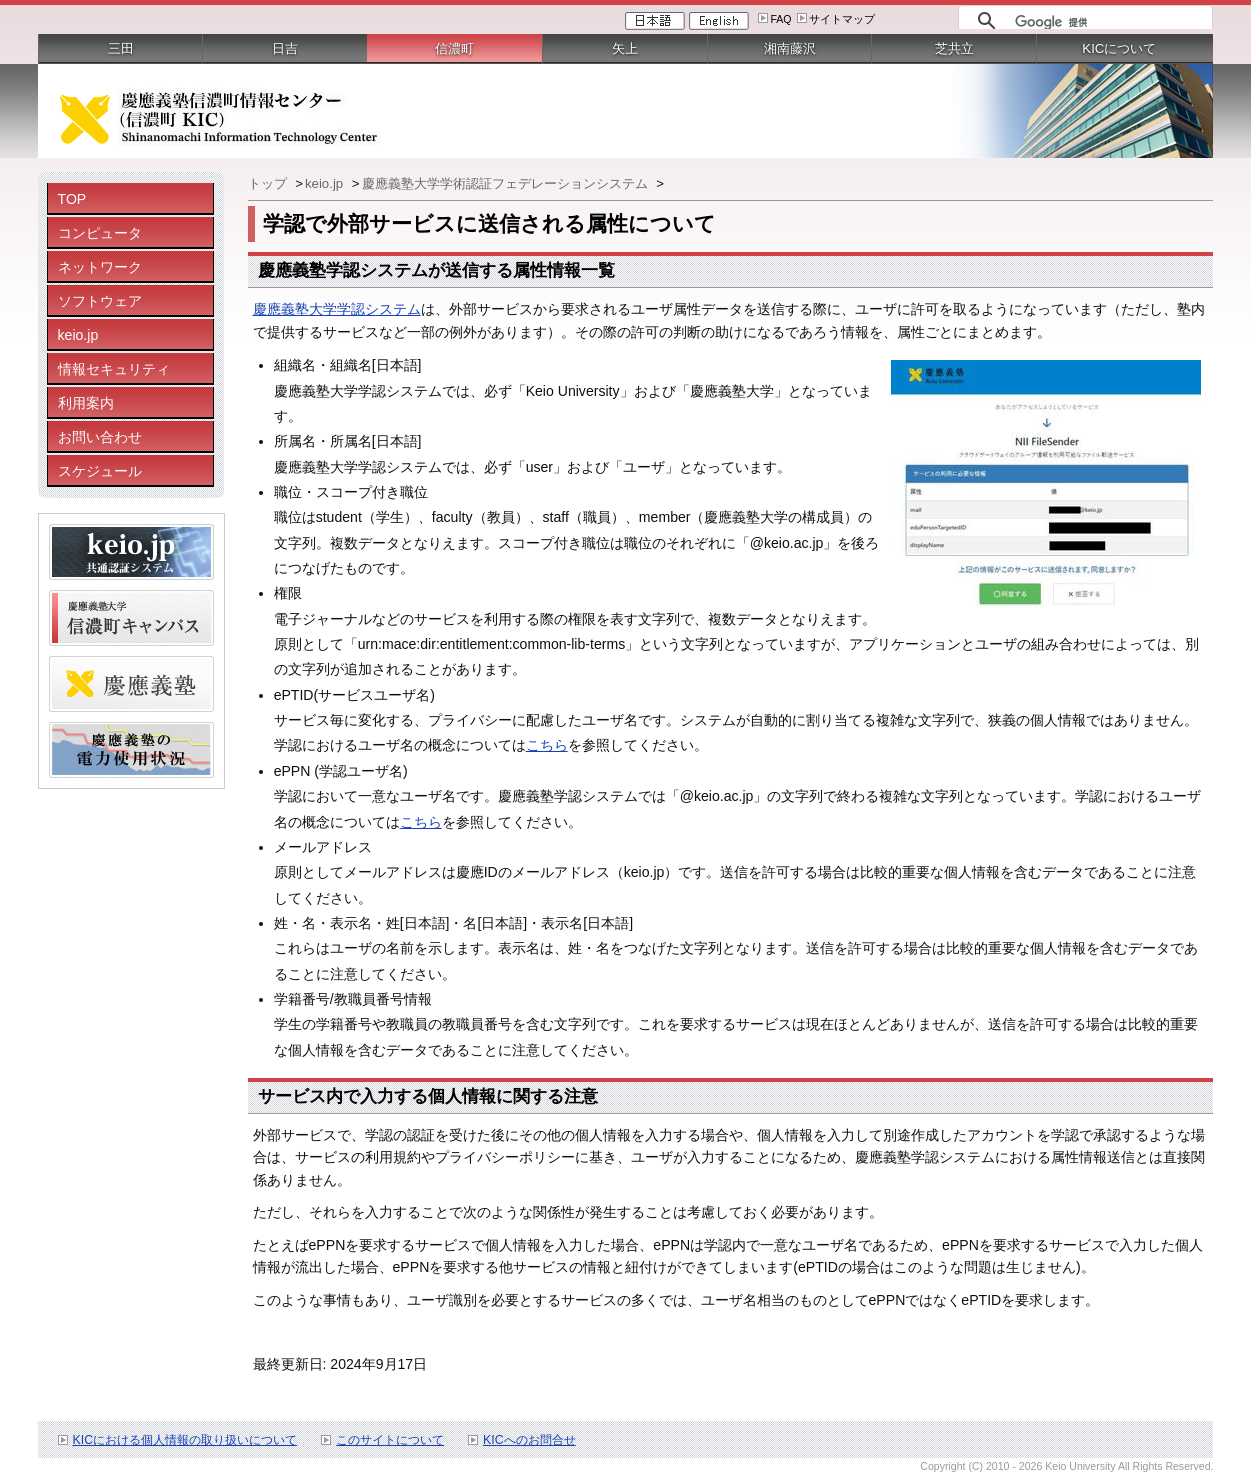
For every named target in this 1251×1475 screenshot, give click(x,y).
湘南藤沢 (790, 48)
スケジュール (100, 471)
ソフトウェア (100, 301)
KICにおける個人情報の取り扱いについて (185, 1440)
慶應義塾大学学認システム (337, 309)
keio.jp (78, 335)
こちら (547, 745)
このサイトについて (390, 1440)
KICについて (1119, 48)
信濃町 (454, 48)
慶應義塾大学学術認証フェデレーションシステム (507, 183)
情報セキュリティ (114, 369)
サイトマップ (842, 19)
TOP (72, 199)
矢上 (625, 48)
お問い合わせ (100, 437)
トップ (269, 183)
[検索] (1108, 22)
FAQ (780, 19)
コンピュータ (100, 233)
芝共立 (954, 48)
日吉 (285, 48)
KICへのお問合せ (529, 1440)
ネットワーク (100, 267)
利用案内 (86, 403)
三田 (121, 48)
